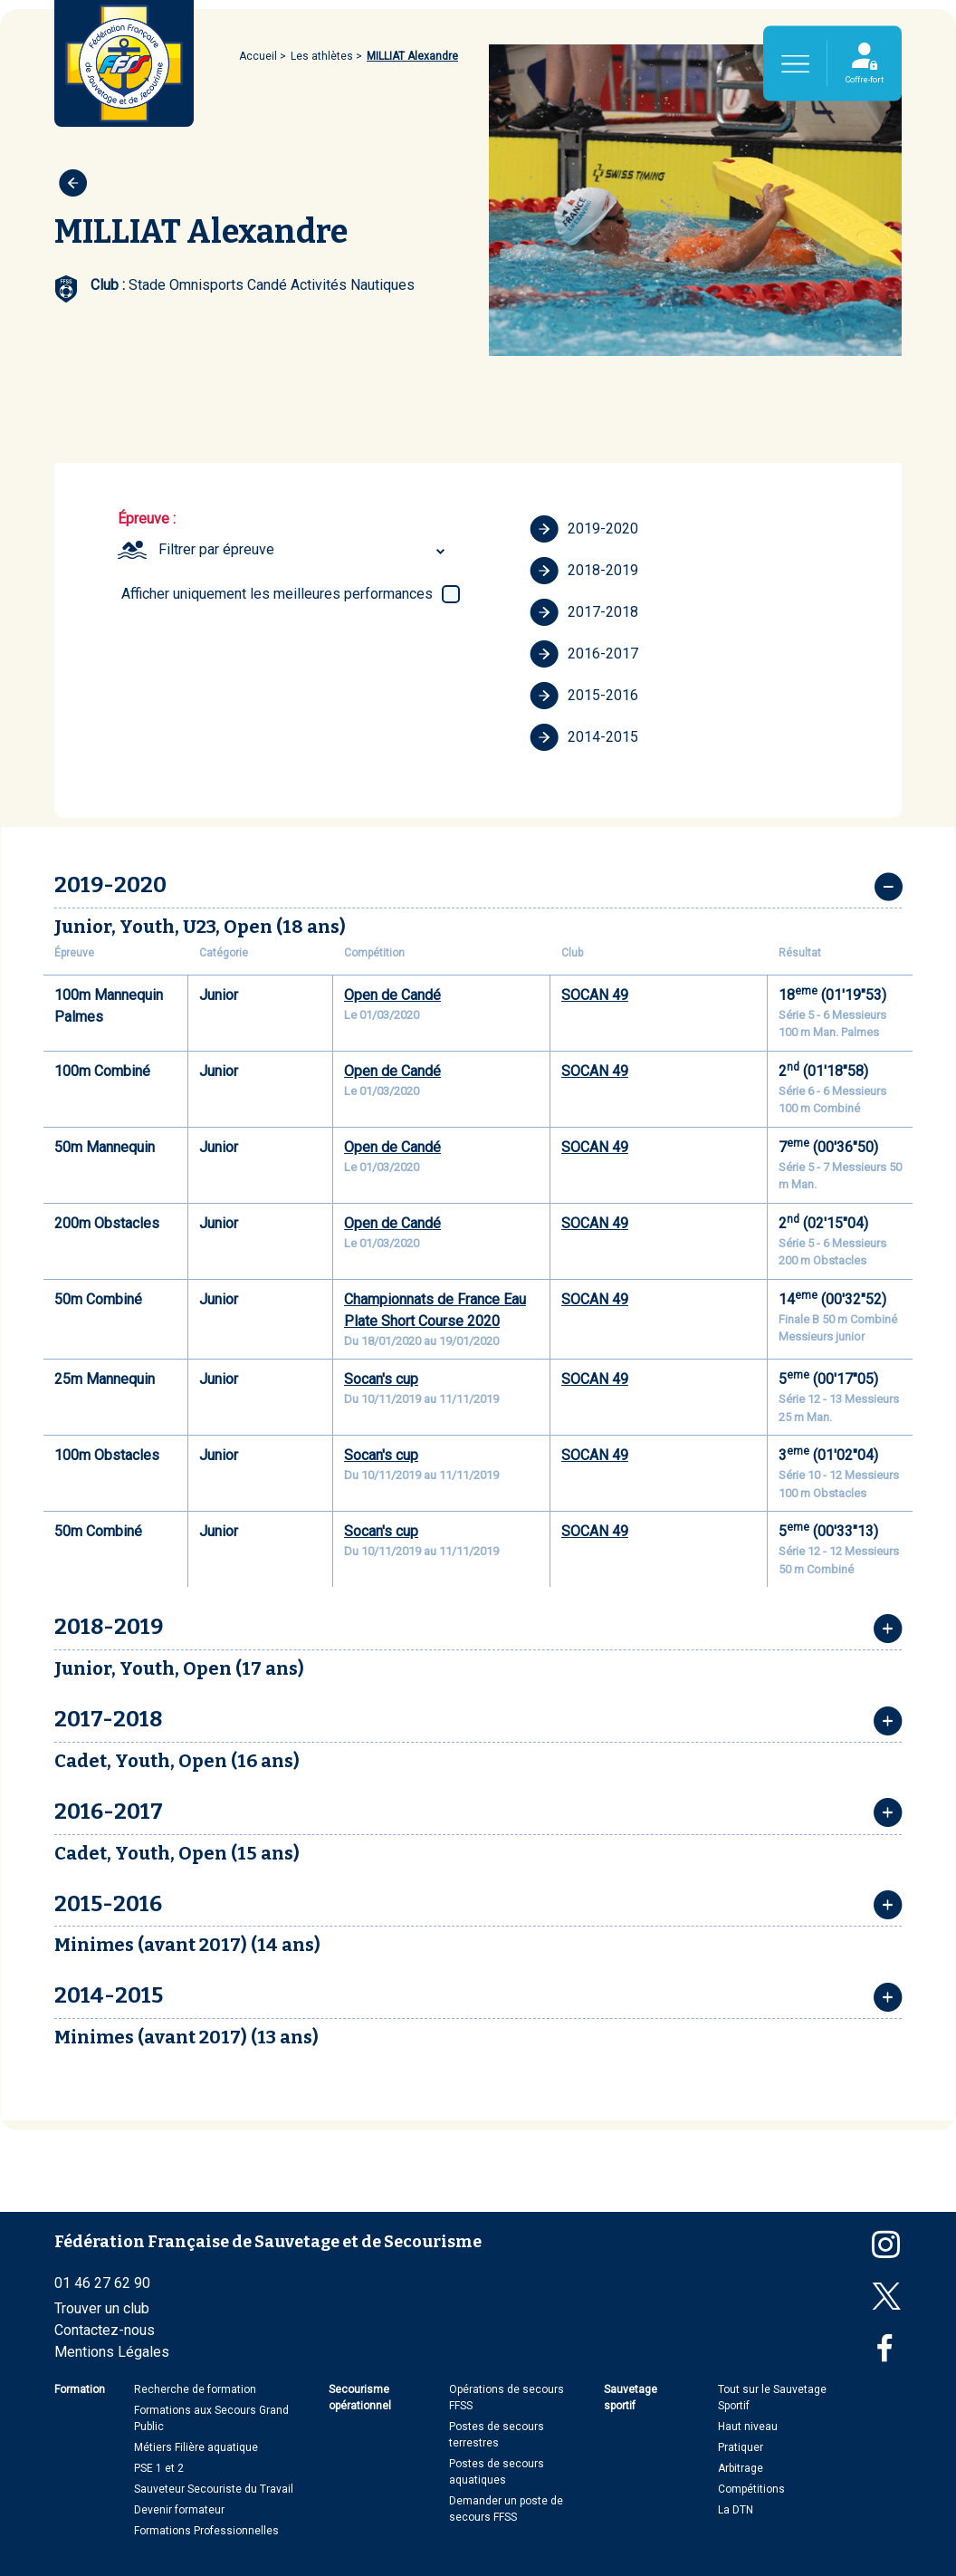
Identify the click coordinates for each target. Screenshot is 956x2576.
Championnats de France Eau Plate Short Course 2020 (435, 1310)
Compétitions (751, 2489)
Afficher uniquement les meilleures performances (277, 593)
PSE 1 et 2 (159, 2468)
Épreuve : (147, 518)
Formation (79, 2389)
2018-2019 (584, 570)
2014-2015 (584, 737)
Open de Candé (392, 995)
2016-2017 (584, 653)
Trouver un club (101, 2308)
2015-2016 (584, 695)
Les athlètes (322, 56)
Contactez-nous (104, 2330)
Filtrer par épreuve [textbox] (216, 549)
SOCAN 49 (594, 995)
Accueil (258, 56)
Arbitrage (740, 2468)
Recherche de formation (195, 2389)
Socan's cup (381, 1379)
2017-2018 (584, 612)
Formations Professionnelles (206, 2530)
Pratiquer (740, 2447)
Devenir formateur (179, 2510)
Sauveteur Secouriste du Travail (213, 2489)
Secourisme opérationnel (360, 2397)
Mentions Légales (111, 2351)
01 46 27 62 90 (102, 2283)
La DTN (735, 2510)
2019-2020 (584, 528)
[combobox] (304, 549)
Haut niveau (748, 2426)
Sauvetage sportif (630, 2397)
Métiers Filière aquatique (196, 2447)
